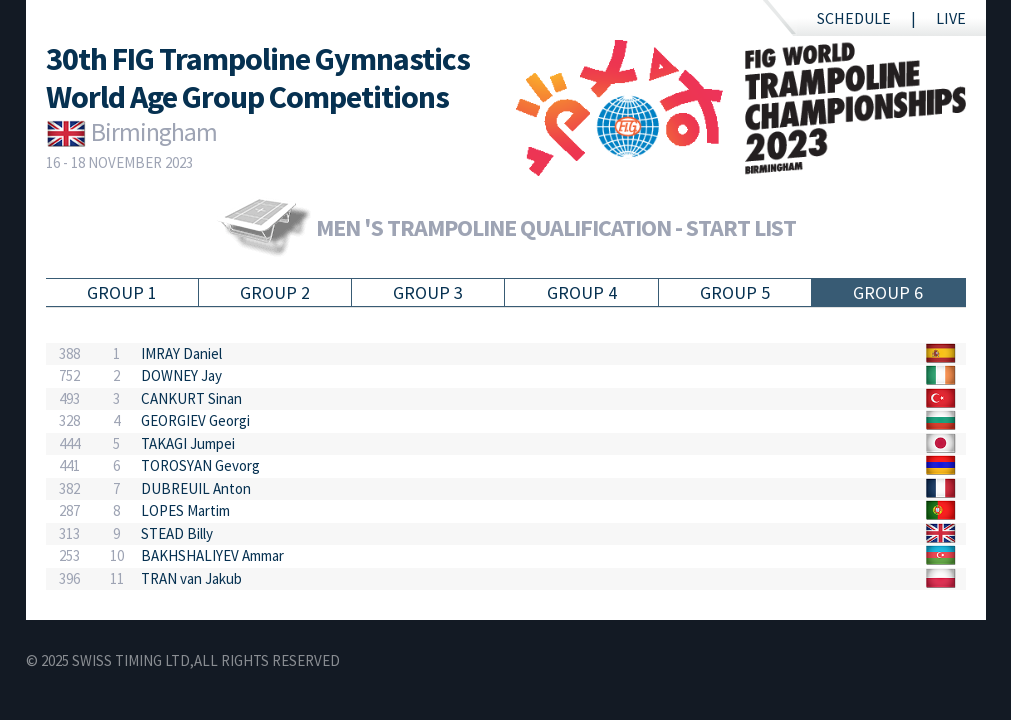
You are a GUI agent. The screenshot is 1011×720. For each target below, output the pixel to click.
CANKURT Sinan (191, 398)
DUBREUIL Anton (196, 488)
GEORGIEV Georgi (195, 420)
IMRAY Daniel (181, 353)
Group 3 (428, 292)
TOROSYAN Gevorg (200, 465)
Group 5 (735, 292)
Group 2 (275, 292)
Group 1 (122, 292)
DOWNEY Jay (181, 375)
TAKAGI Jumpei (188, 443)
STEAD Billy (177, 533)
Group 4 (582, 292)
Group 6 (888, 292)
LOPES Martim (185, 510)
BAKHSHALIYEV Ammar (212, 555)
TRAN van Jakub (191, 578)
